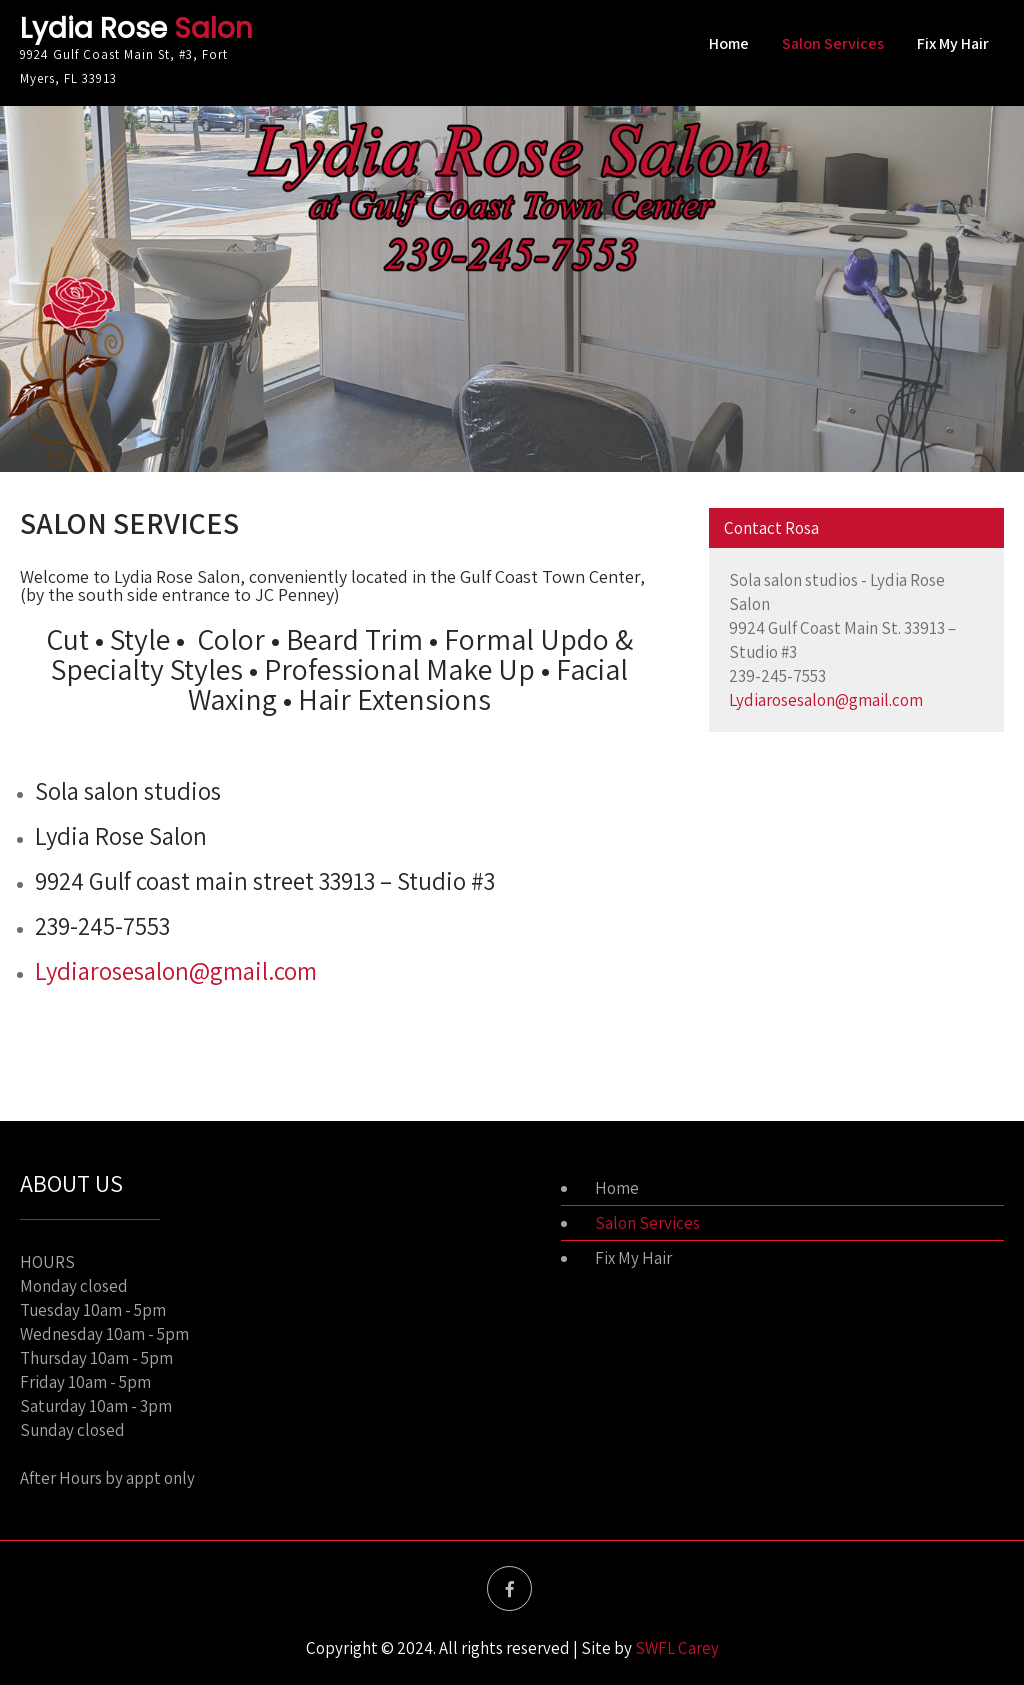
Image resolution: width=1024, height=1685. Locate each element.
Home (729, 43)
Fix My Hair (953, 43)
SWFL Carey (677, 1648)
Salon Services (833, 43)
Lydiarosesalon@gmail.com (176, 970)
